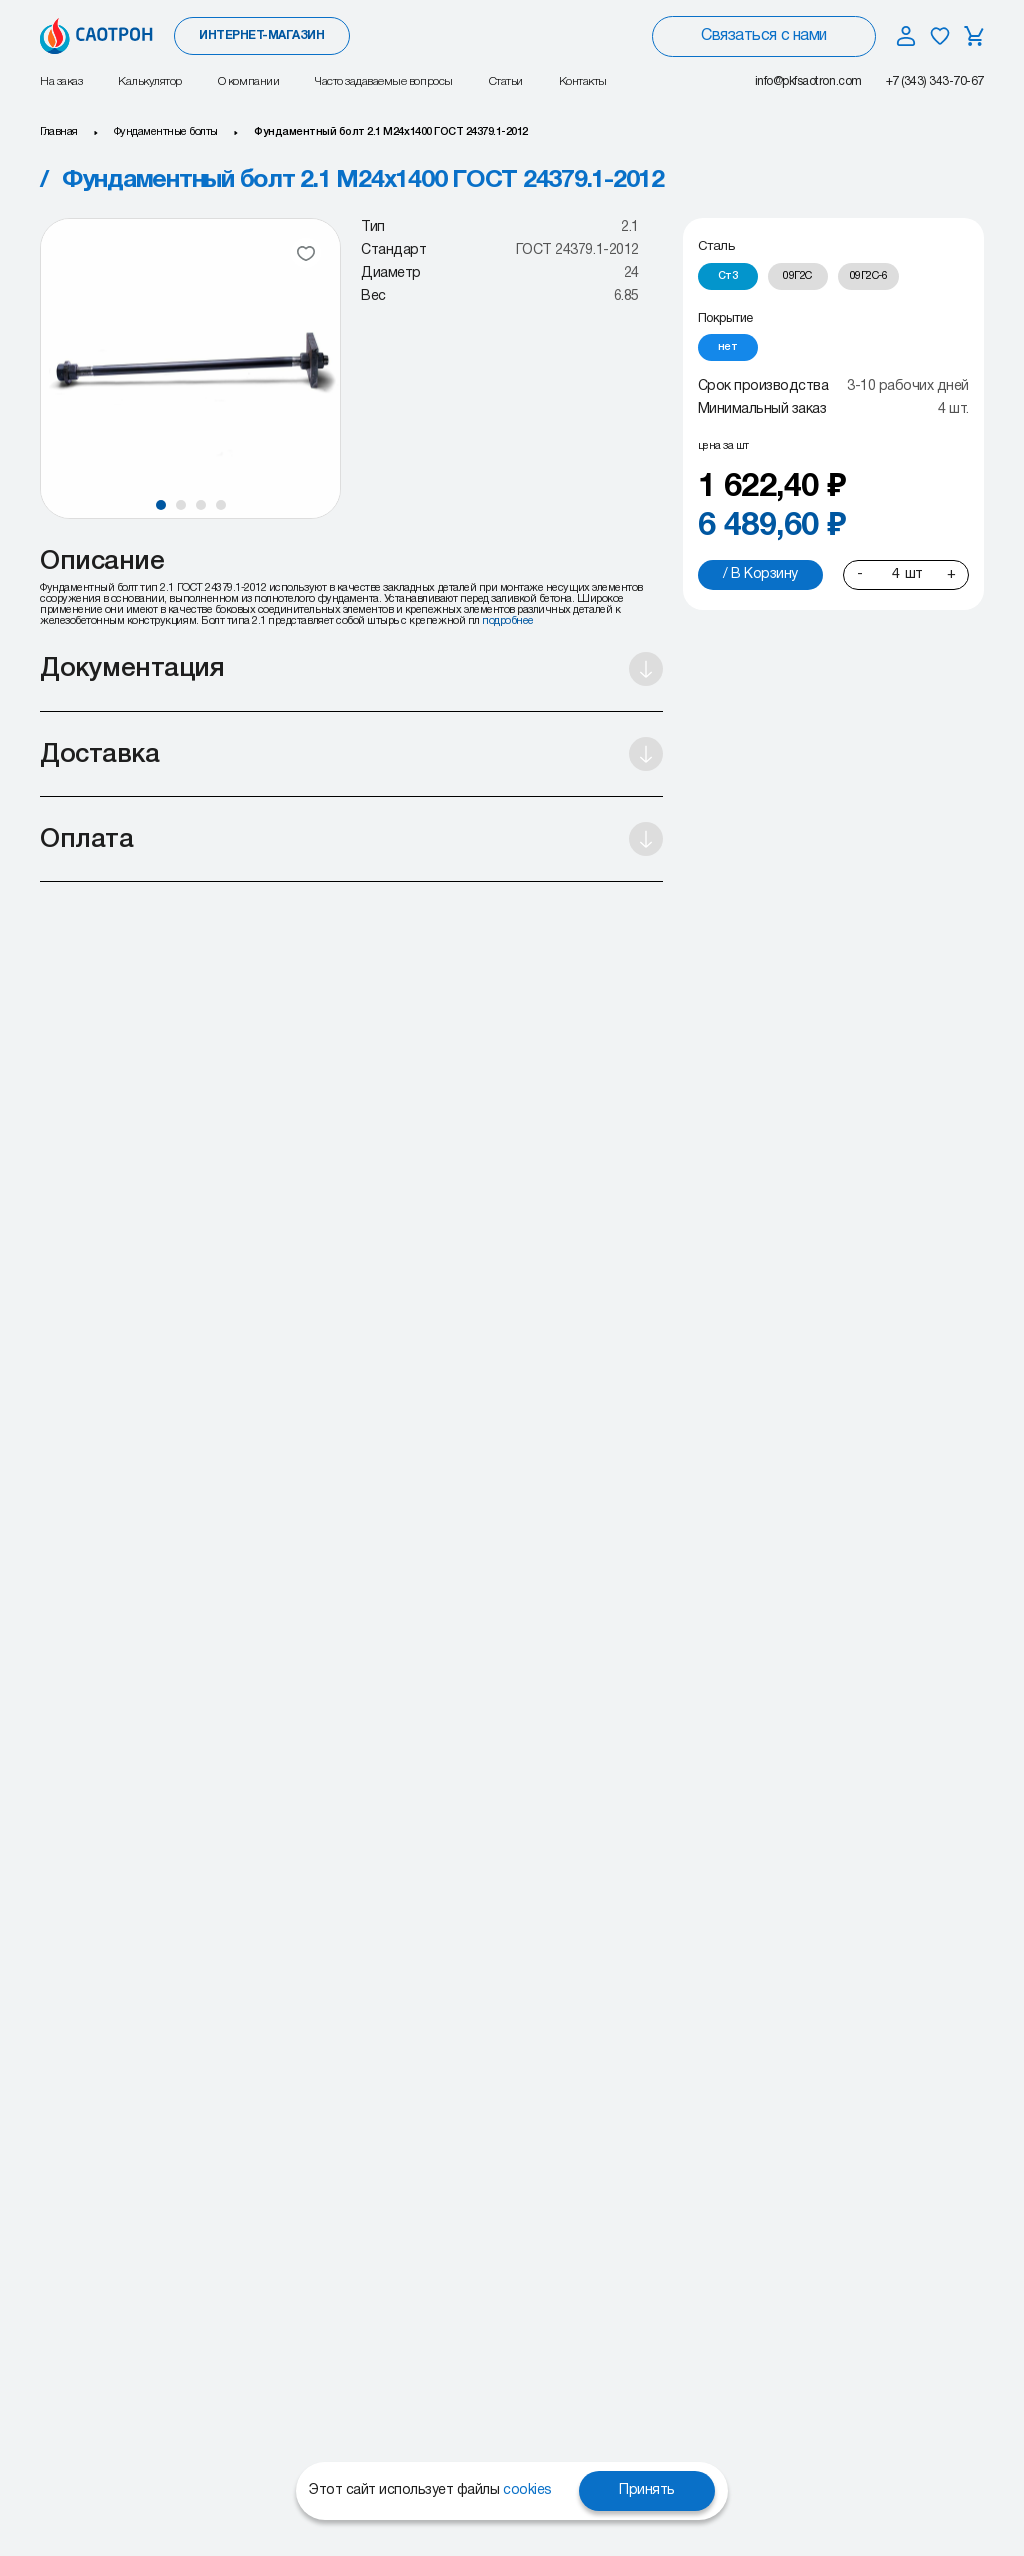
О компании (248, 81)
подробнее (508, 621)
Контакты (583, 81)
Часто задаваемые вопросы (383, 81)
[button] (161, 505)
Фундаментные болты (166, 132)
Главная (59, 132)
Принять (647, 2490)
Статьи (506, 81)
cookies (527, 2490)
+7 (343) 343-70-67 (935, 81)
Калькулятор (150, 81)
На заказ (61, 81)
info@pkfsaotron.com (808, 81)
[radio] (728, 276)
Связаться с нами (763, 36)
